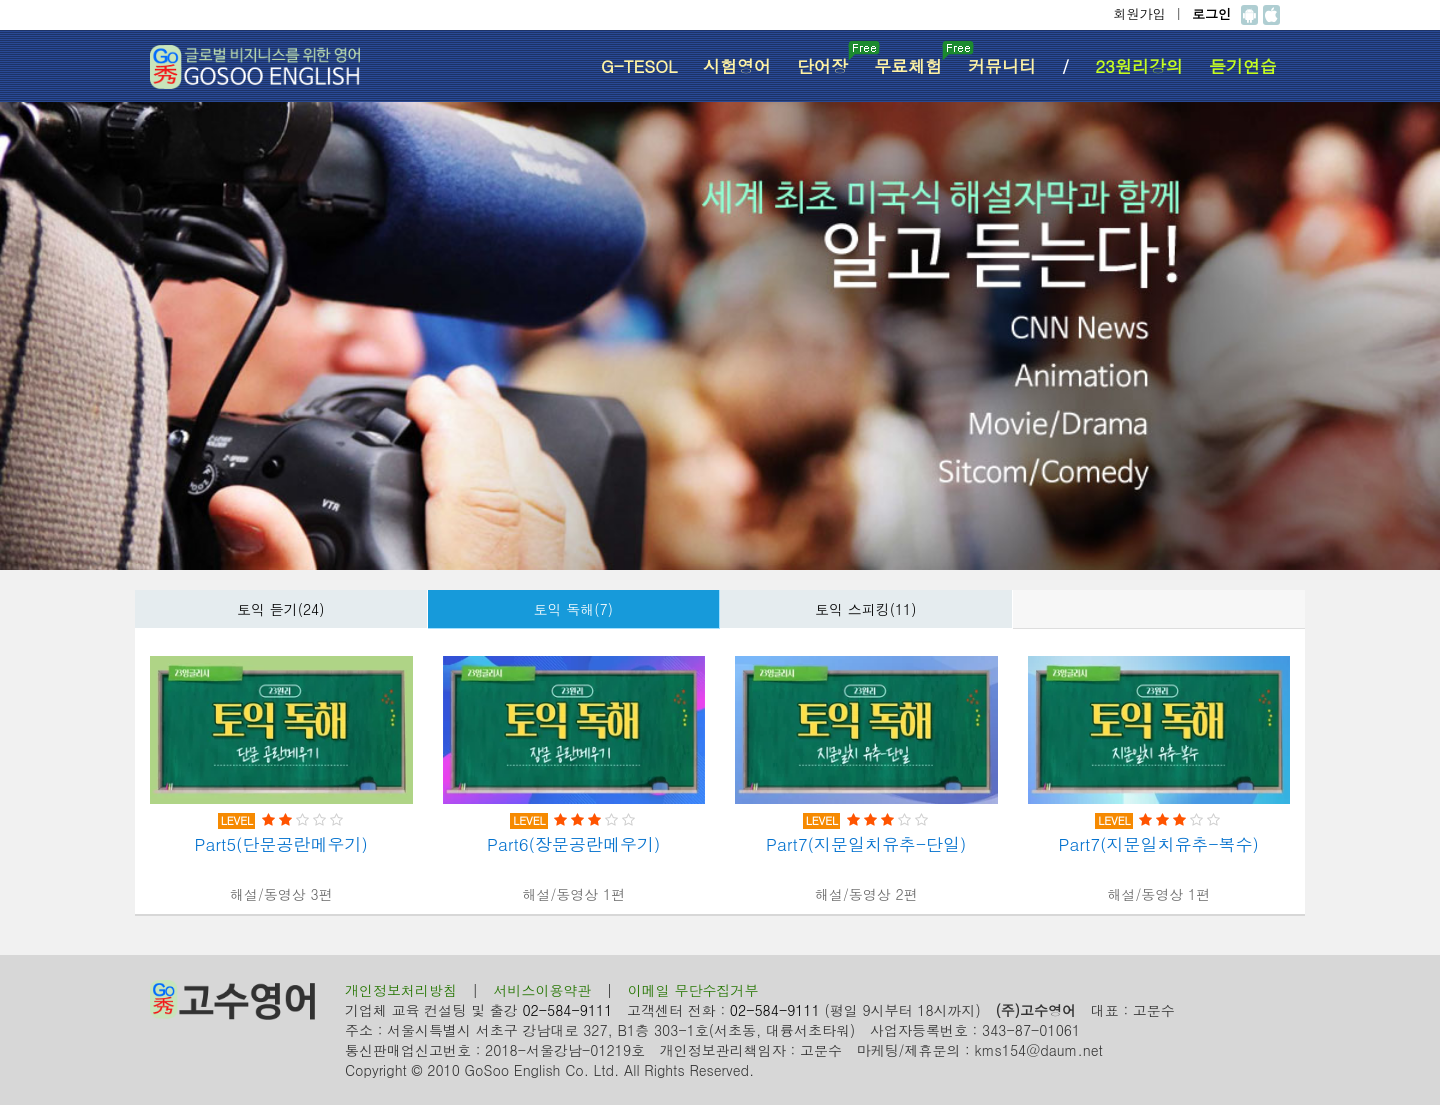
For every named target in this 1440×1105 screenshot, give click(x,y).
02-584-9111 (567, 1010)
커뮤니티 (1002, 66)
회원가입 (1140, 13)
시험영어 (737, 66)
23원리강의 (1139, 66)
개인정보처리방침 (401, 990)
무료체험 (914, 59)
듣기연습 (1243, 66)
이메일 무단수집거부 (693, 990)
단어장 (829, 59)
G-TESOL (639, 66)
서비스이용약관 (542, 990)
